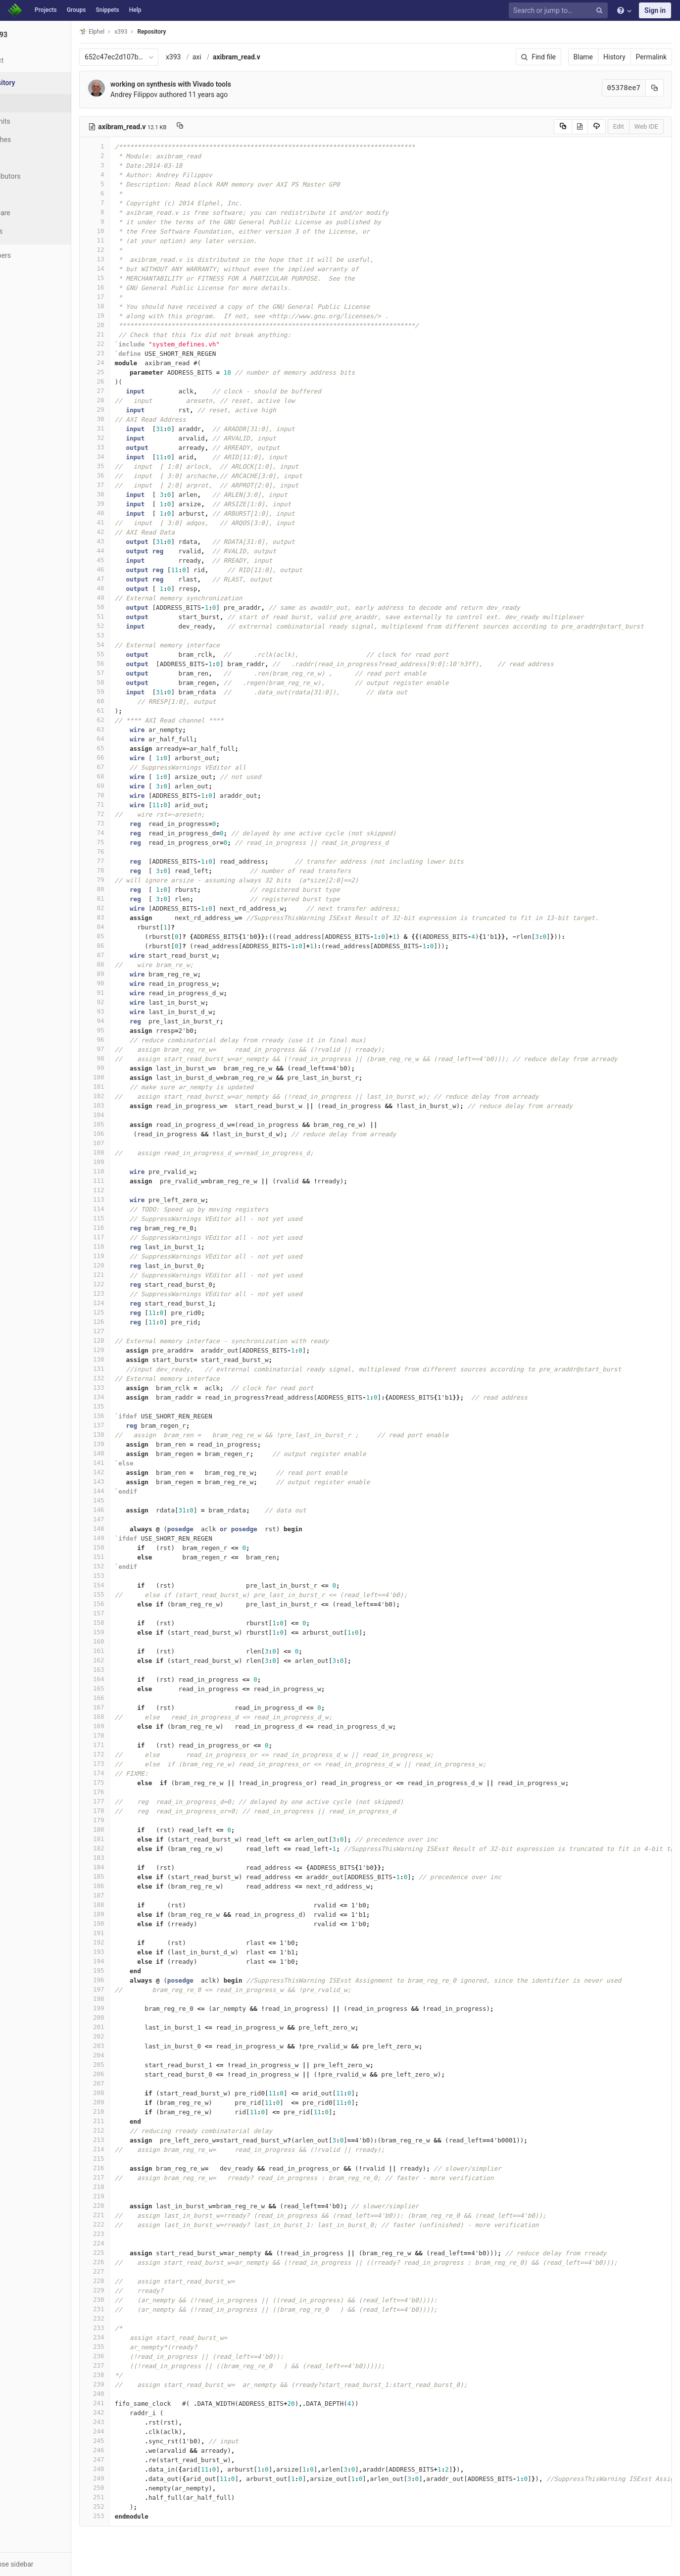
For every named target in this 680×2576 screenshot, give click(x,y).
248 (132, 2469)
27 (132, 390)
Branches (34, 140)
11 (132, 240)
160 (132, 1641)
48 (132, 588)
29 (132, 409)
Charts (30, 231)
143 (132, 1481)
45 (132, 560)
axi (234, 57)
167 (132, 1707)
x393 (211, 57)
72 (132, 814)
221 (132, 2215)
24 (132, 362)
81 (132, 898)
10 (132, 231)
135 (132, 1406)
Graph (29, 194)
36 (132, 475)
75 (132, 842)
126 (132, 1321)
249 (132, 2478)
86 (132, 945)
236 (132, 2356)
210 (132, 2111)
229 (132, 2290)
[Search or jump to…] (559, 10)
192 (132, 1942)
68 (132, 776)
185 (132, 1876)
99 (132, 1067)
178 (132, 1810)
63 (132, 729)
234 (132, 2337)
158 (132, 1622)
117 (132, 1237)
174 (132, 1773)
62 (132, 720)
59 (132, 691)
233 (132, 2328)
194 (132, 1961)
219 (132, 2196)
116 (132, 1227)
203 (132, 2045)
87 (132, 955)
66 (132, 757)
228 (132, 2280)
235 (132, 2346)
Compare (34, 213)
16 (132, 287)
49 (132, 597)
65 (132, 748)
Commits (34, 121)
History (614, 57)
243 (132, 2422)
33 (132, 447)
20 (132, 325)
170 (132, 1735)
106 (132, 1133)
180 (132, 1829)
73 (132, 823)
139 (132, 1444)
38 (132, 494)
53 (132, 635)
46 (132, 569)
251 (132, 2497)
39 (132, 503)
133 (132, 1387)
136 (132, 1415)
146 (132, 1509)
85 (132, 936)
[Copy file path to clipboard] (218, 127)
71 (132, 804)
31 (132, 428)
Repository (189, 31)
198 (132, 1998)
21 (132, 334)
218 (132, 2186)
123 (132, 1293)
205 (132, 2064)
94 (132, 1020)
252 (132, 2506)
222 (132, 2224)
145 (132, 1500)
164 (132, 1679)
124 (132, 1303)
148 (132, 1528)
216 (132, 2168)
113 (132, 1199)
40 (132, 513)
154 (132, 1585)
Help (135, 9)
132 (132, 1378)
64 (132, 738)
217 (132, 2177)
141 (132, 1462)
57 (132, 673)
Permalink (651, 57)
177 (132, 1801)
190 (132, 1923)
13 (132, 259)
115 (132, 1218)
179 (132, 1820)
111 (132, 1180)
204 (132, 2055)
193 (132, 1951)
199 (132, 2008)
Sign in (655, 10)
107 (132, 1143)
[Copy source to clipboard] (563, 126)
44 (132, 550)
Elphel (129, 31)
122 (132, 1284)
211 (132, 2121)
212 (132, 2130)
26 (132, 381)
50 (132, 607)
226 (132, 2262)
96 (132, 1039)
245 (132, 2440)
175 (132, 1782)
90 (132, 983)
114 (132, 1209)
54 (132, 644)
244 (132, 2431)
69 (132, 785)
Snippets (107, 9)
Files (27, 103)
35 (132, 466)
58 (132, 682)
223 (132, 2233)
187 (132, 1895)
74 (132, 832)
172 (132, 1754)
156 (132, 1603)
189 (132, 1914)
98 (132, 1058)
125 (132, 1312)
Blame (583, 57)
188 (132, 1904)
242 (132, 2412)
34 (132, 456)
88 (132, 964)
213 (132, 2139)
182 (132, 1848)
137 (132, 1425)
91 (132, 992)
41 (132, 522)
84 (132, 926)
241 (132, 2403)
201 (132, 2027)
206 (132, 2074)
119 (132, 1256)
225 (132, 2252)
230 (132, 2299)
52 (132, 626)
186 (132, 1886)
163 (132, 1669)
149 (132, 1538)
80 (132, 889)
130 (132, 1359)
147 (132, 1519)
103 (132, 1105)
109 (132, 1162)
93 (132, 1011)
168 (132, 1716)
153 (132, 1575)
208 (132, 2092)
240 (132, 2393)
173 (132, 1763)
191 (132, 1933)
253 (132, 2516)
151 (132, 1556)
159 (132, 1632)
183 (132, 1857)
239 (132, 2384)
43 (132, 541)
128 (132, 1340)
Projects (46, 9)
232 (132, 2318)
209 (132, 2102)
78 (132, 870)
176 (132, 1792)
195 (132, 1970)
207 (132, 2083)
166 (132, 1697)
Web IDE (646, 126)
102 (132, 1096)
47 (132, 579)
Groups (76, 9)
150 (132, 1547)
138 (132, 1434)
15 (132, 278)
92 (132, 1002)
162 (132, 1660)
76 (132, 851)
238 (132, 2375)
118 (132, 1246)
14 (132, 268)
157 (132, 1613)
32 (132, 437)
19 (132, 315)
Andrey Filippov (171, 94)
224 (132, 2243)
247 (132, 2459)
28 (132, 400)
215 (132, 2158)
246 (132, 2450)
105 (132, 1124)
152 (132, 1566)
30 (132, 419)
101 (132, 1086)
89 (132, 973)
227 (132, 2271)
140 (132, 1453)
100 (132, 1077)
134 (132, 1397)
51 (132, 616)
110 (132, 1171)
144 (132, 1491)
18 (132, 306)
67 (132, 767)
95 (132, 1030)
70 (132, 795)
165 (132, 1688)
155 (132, 1594)
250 (132, 2487)
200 (132, 2017)
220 (132, 2205)
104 (132, 1114)
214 (132, 2149)
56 (132, 663)
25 (132, 372)
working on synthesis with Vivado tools (208, 84)
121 (132, 1274)
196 (132, 1980)
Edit (618, 126)
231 (132, 2309)
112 (132, 1190)
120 (132, 1265)
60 (132, 701)
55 (132, 654)
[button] (54, 2564)
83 (132, 917)
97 (132, 1049)
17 (132, 296)
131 (132, 1368)
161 (132, 1650)
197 (132, 1989)
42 (132, 531)
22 (132, 343)
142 (132, 1472)
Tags (27, 158)
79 (132, 879)
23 (132, 353)
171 (132, 1745)
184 (132, 1867)
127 (132, 1331)
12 (132, 249)
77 (132, 861)
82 (132, 908)
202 (132, 2036)
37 (132, 484)
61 (132, 710)
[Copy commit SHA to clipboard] (655, 88)
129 (132, 1350)
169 (132, 1726)
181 (132, 1839)
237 (132, 2365)
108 (132, 1152)
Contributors (39, 176)
